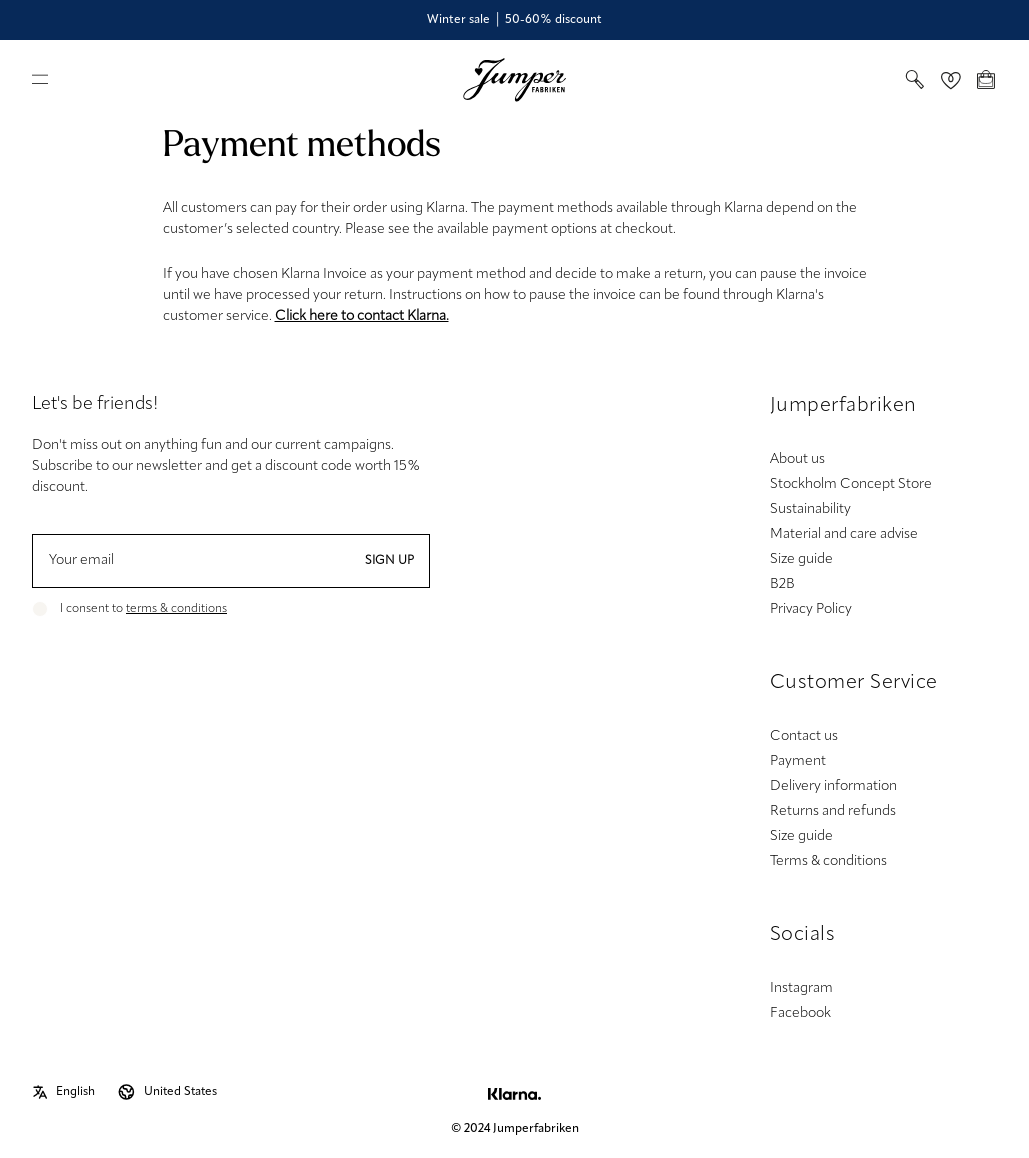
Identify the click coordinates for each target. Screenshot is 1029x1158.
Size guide (801, 559)
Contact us (804, 736)
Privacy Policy (811, 609)
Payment (798, 761)
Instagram (801, 988)
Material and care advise (844, 534)
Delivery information (833, 786)
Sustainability (810, 509)
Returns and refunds (833, 811)
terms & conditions (176, 609)
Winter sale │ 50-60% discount (514, 20)
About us (797, 459)
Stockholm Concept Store (851, 484)
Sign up (389, 561)
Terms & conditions (828, 861)
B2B (782, 584)
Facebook (800, 1013)
